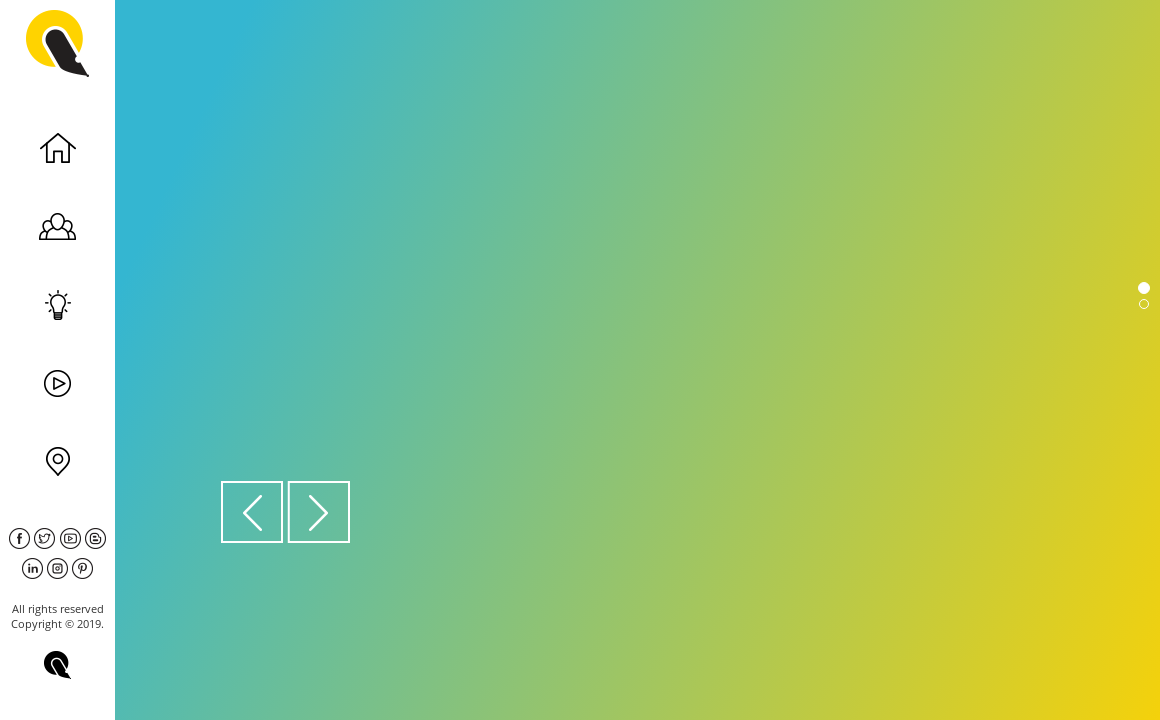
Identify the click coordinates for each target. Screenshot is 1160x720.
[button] (253, 510)
